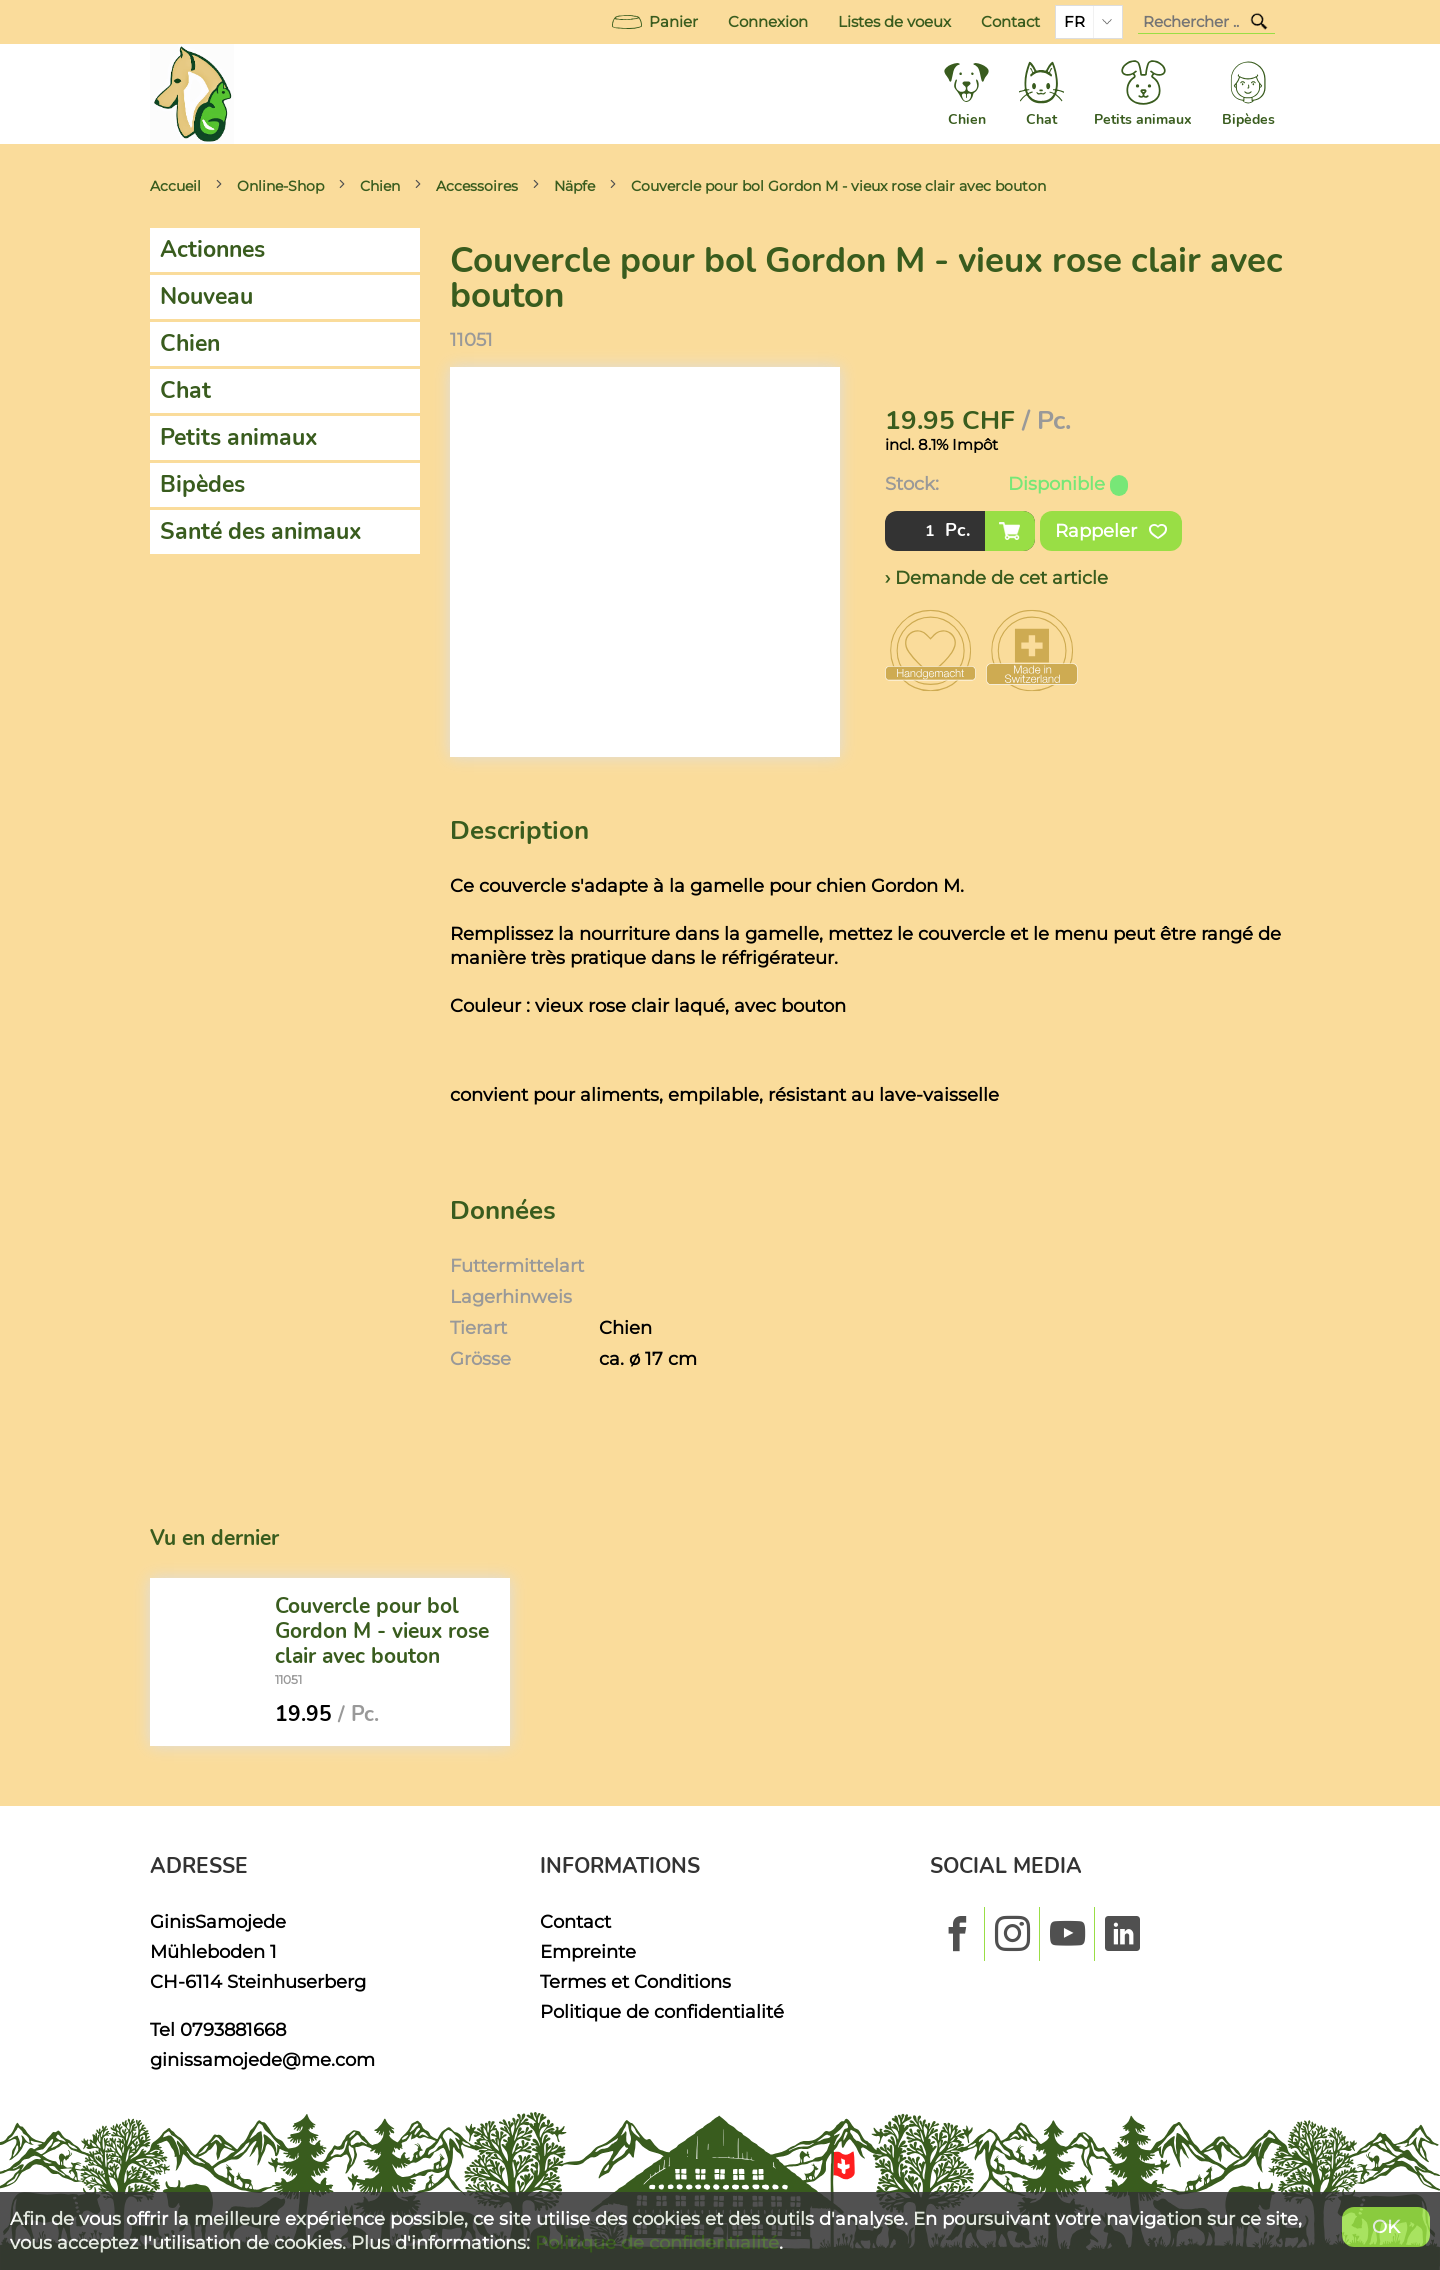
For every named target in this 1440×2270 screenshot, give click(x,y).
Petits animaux (239, 437)
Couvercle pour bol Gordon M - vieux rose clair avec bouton (838, 186)
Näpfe (574, 186)
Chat (185, 390)
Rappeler (1111, 531)
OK (1386, 2226)
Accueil (175, 186)
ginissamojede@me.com (262, 2059)
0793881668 (233, 2029)
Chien (380, 186)
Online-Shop (280, 186)
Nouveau (206, 296)
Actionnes (212, 249)
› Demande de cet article (996, 577)
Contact (1010, 22)
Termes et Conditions (635, 1981)
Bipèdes (202, 484)
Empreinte (588, 1951)
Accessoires (477, 186)
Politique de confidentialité (662, 2011)
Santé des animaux (261, 531)
